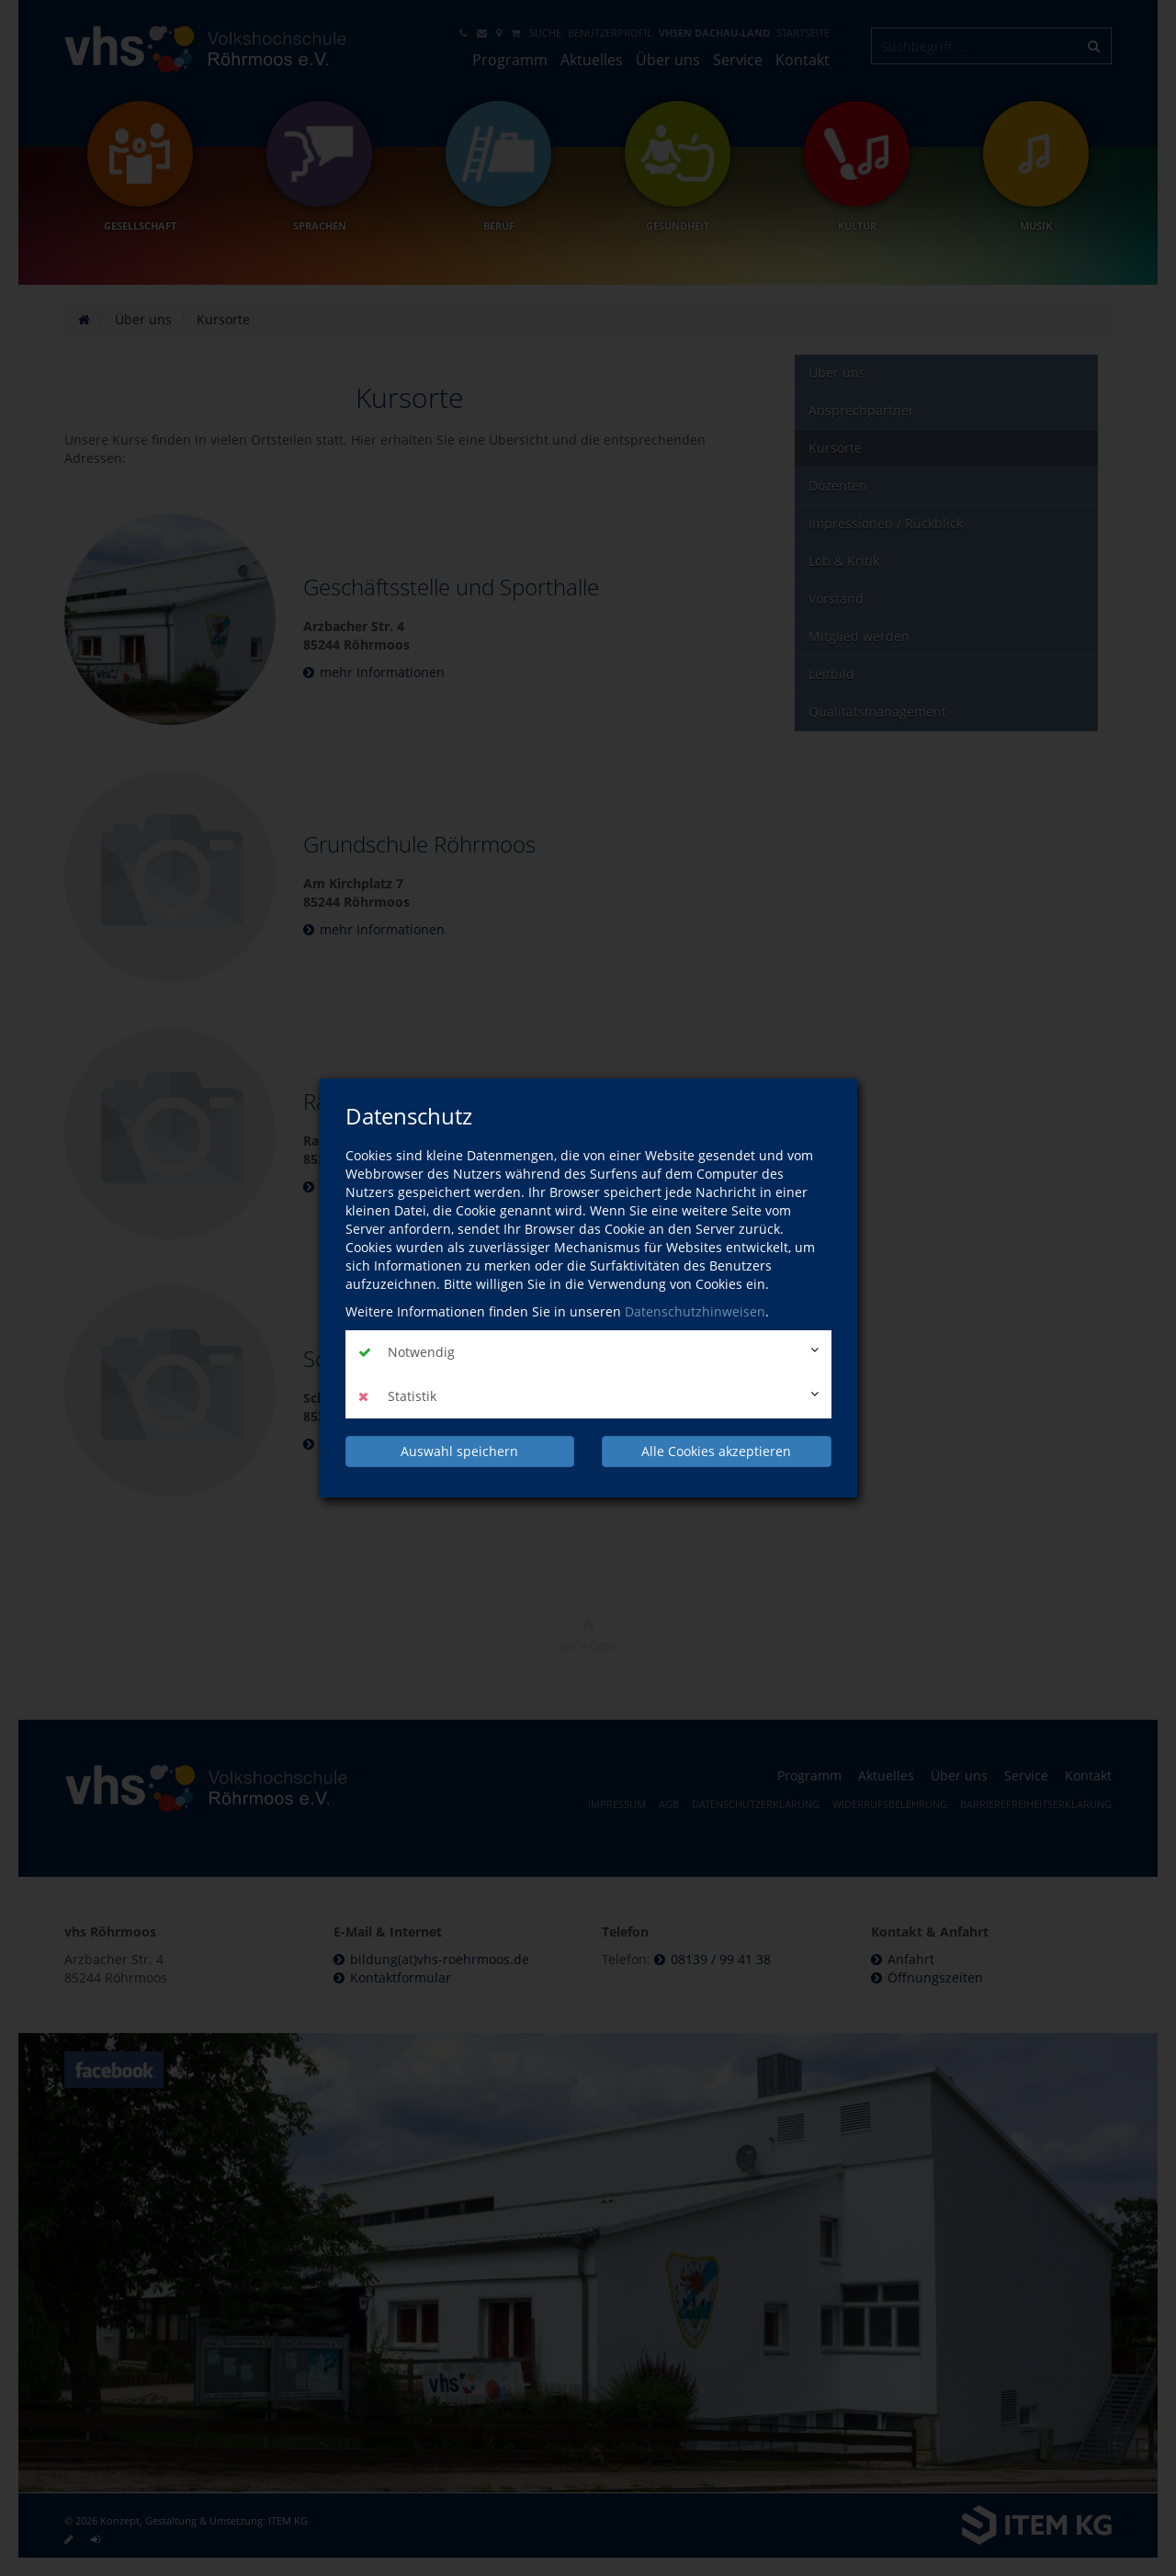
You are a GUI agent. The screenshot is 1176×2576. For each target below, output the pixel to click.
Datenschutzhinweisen (695, 1311)
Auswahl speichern (459, 1451)
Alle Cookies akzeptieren (716, 1451)
